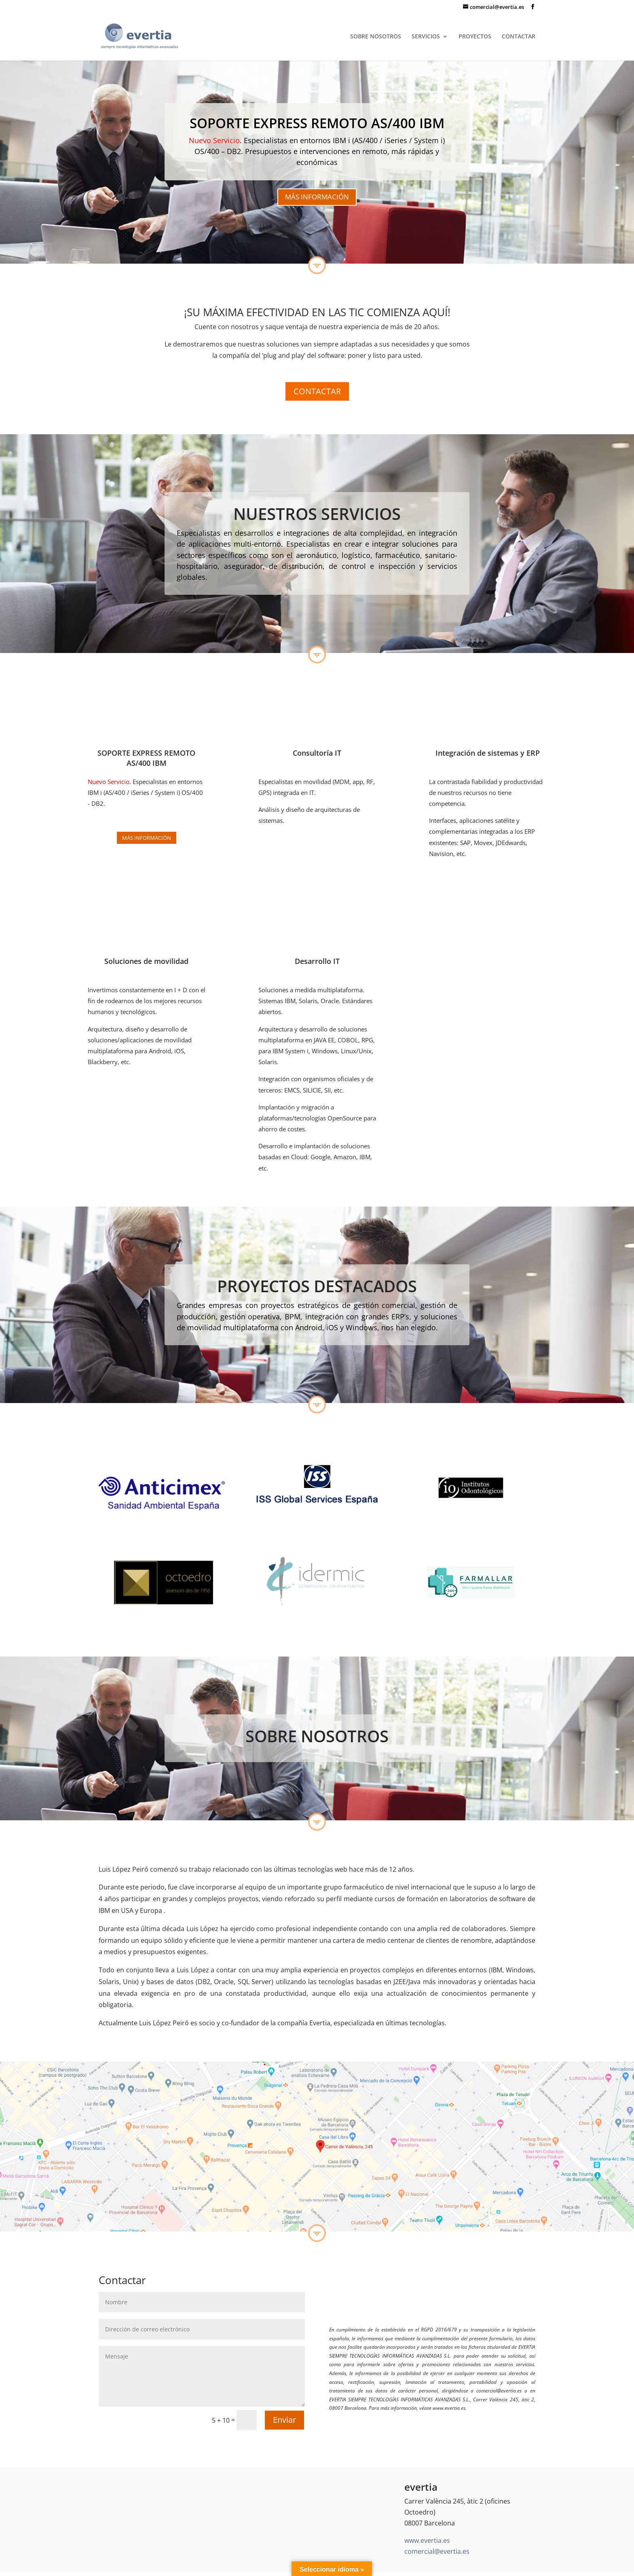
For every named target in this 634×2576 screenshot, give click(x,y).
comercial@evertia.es (436, 2551)
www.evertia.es (427, 2540)
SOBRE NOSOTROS (375, 37)
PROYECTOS (475, 37)
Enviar (284, 2419)
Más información (146, 837)
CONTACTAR (518, 37)
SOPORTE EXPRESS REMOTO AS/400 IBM (317, 123)
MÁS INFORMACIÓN (317, 196)
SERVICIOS (426, 37)
